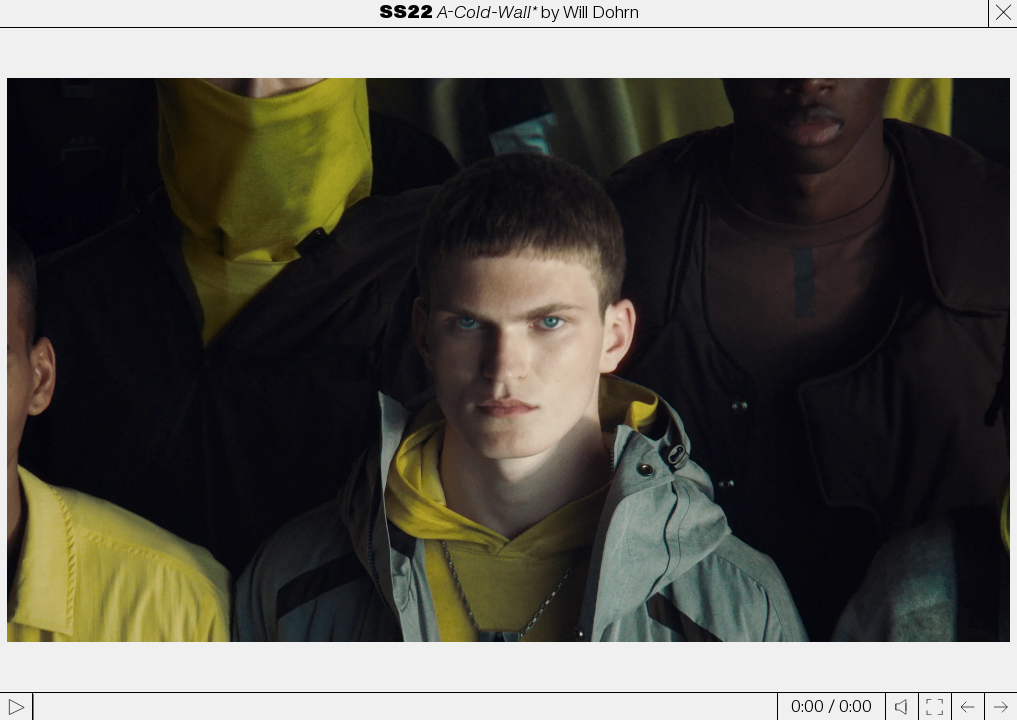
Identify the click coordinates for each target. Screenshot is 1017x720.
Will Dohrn (601, 12)
